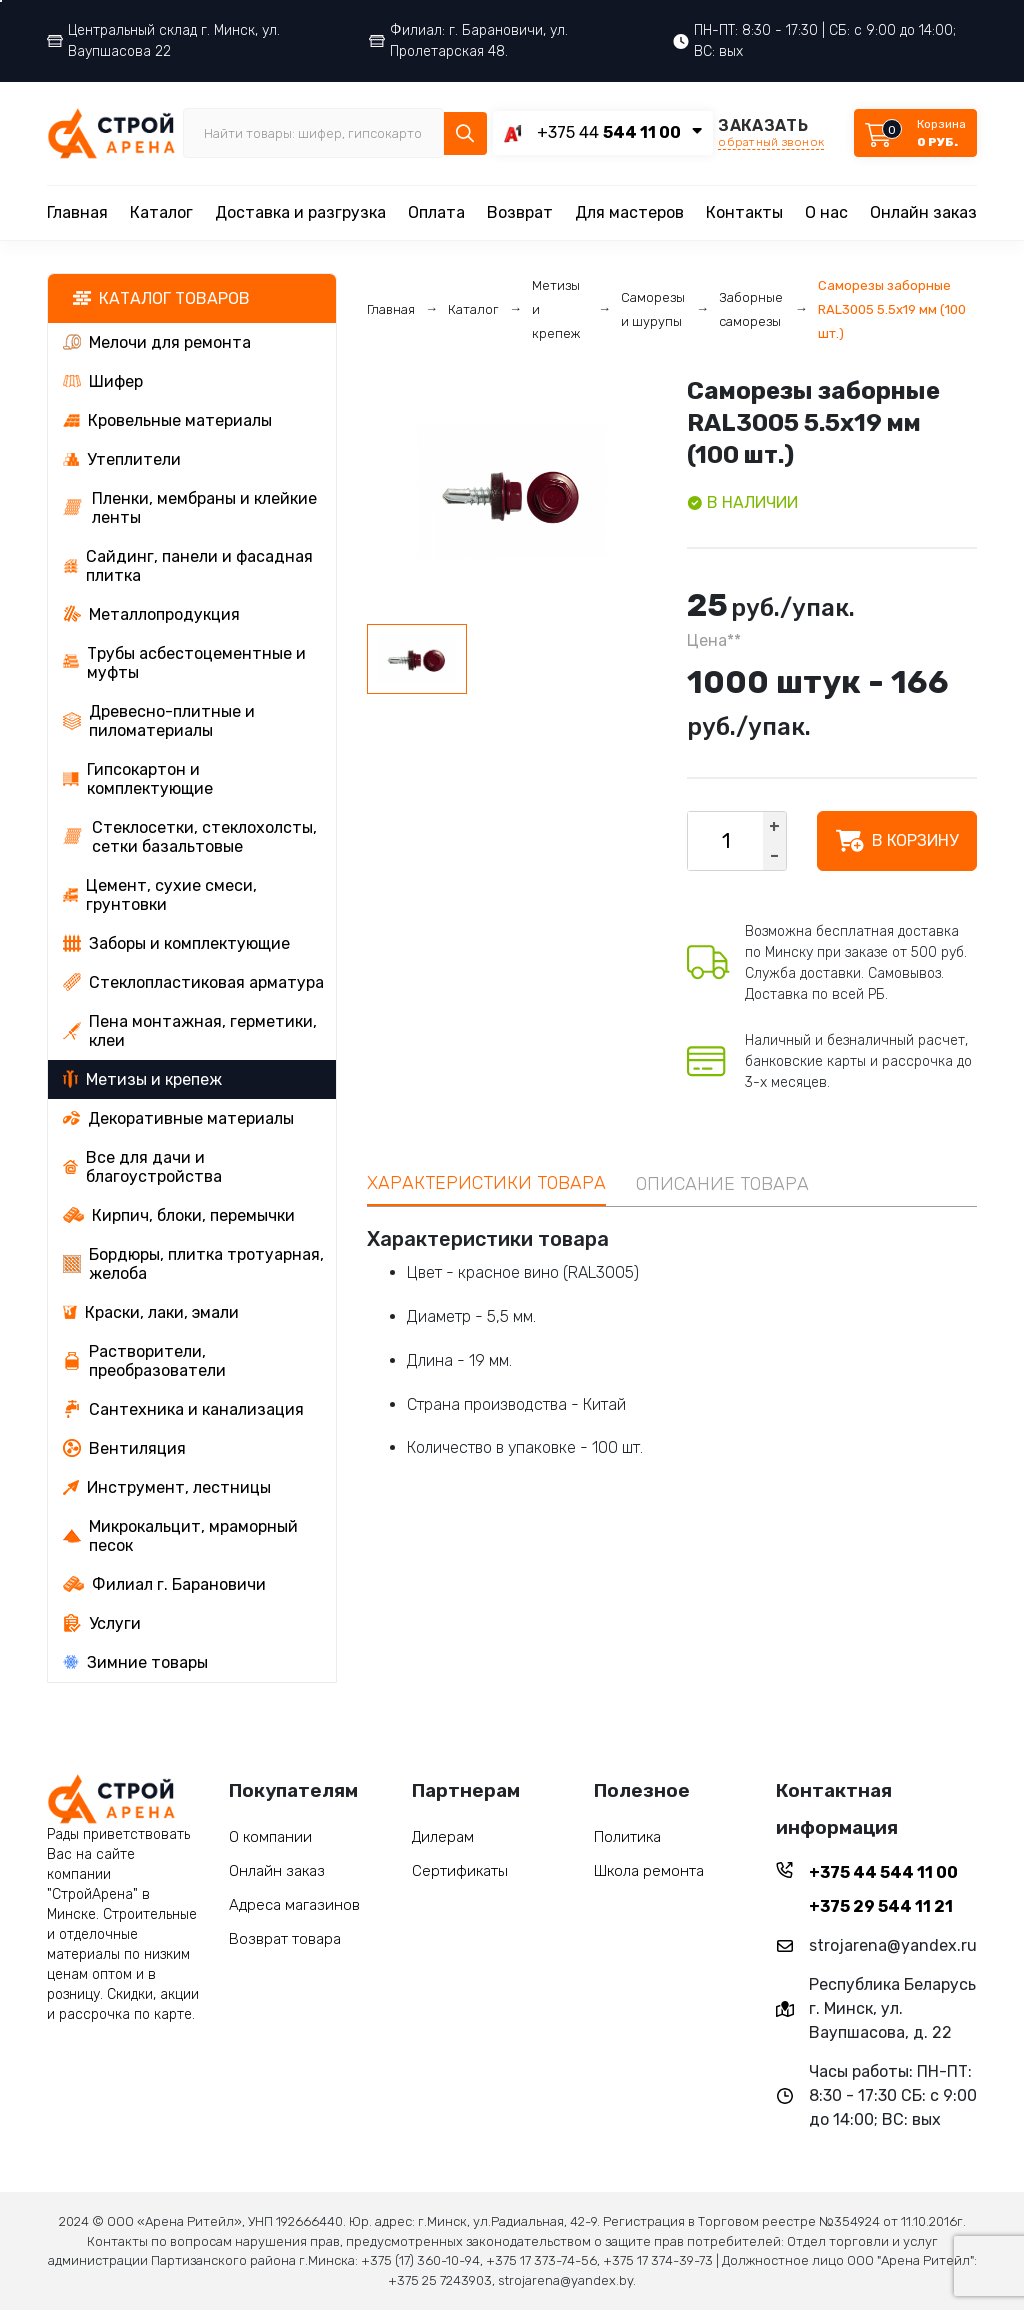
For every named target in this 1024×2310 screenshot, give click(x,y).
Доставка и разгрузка (300, 212)
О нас (826, 212)
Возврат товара (285, 1939)
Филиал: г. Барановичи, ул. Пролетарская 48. (468, 41)
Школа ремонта (649, 1871)
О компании (270, 1837)
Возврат (520, 212)
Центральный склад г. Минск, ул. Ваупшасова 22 (163, 41)
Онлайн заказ (923, 212)
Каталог (161, 212)
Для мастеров (629, 212)
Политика (627, 1837)
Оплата (436, 212)
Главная (77, 212)
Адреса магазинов (294, 1905)
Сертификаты (460, 1871)
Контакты (744, 212)
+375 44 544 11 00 (883, 1872)
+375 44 (609, 132)
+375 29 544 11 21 (881, 1906)
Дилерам (443, 1837)
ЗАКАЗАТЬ (771, 133)
